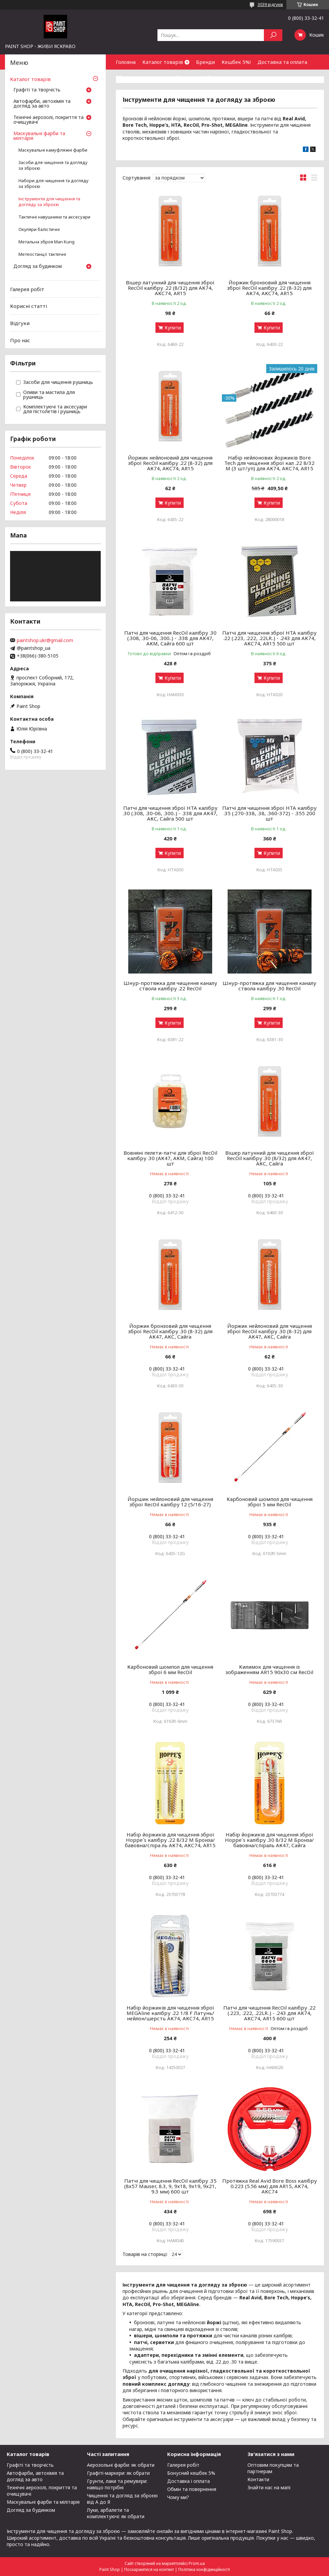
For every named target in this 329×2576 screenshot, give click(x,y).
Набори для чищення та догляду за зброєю (53, 183)
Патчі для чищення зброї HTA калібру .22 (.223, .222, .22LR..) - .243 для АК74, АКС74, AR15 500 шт (269, 638)
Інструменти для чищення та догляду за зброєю (49, 201)
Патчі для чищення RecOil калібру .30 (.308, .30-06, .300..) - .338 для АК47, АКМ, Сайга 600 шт (170, 638)
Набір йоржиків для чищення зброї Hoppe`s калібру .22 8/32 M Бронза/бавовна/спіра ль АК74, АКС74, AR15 (170, 1840)
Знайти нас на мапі (268, 2487)
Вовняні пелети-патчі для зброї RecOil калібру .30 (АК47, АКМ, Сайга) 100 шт (170, 1158)
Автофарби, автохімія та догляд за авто (41, 104)
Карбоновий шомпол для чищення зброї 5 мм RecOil (270, 1501)
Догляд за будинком (37, 266)
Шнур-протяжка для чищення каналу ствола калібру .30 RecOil (269, 985)
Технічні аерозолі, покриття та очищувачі (48, 120)
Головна (126, 61)
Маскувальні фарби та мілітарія (39, 136)
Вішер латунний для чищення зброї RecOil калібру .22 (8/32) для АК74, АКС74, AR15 (170, 288)
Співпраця (219, 77)
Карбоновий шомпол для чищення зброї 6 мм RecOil (170, 1669)
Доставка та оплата (282, 61)
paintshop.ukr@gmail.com (45, 640)
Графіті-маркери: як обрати (118, 2473)
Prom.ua (197, 2563)
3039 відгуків (270, 4)
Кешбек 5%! (236, 61)
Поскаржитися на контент (149, 2569)
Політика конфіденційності (204, 2569)
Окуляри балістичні (39, 229)
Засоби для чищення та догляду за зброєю (53, 165)
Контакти (188, 77)
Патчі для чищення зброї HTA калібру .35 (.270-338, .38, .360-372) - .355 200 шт (269, 813)
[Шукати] (273, 35)
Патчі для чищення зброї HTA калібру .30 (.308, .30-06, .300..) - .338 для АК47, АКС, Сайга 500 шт (170, 813)
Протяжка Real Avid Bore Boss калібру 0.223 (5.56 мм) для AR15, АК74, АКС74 (269, 2186)
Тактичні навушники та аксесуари (54, 217)
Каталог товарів (162, 61)
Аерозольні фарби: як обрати (120, 2465)
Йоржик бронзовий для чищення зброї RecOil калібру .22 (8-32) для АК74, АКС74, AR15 (269, 288)
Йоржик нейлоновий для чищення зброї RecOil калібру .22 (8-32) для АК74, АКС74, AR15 (170, 463)
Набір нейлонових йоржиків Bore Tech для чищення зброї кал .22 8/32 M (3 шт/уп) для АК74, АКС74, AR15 (269, 463)
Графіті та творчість (36, 90)
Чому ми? (178, 2497)
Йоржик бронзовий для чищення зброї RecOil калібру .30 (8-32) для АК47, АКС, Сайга (170, 1331)
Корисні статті (28, 306)
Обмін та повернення (142, 77)
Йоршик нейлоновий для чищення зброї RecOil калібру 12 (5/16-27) (170, 1501)
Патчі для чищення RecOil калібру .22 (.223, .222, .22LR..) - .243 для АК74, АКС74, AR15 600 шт (269, 2013)
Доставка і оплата (188, 2481)
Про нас (20, 339)
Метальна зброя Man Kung (46, 242)
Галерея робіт (27, 289)
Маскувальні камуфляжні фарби (52, 150)
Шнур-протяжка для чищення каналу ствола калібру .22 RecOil (170, 985)
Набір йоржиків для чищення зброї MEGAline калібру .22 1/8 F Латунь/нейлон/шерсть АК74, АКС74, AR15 (170, 2013)
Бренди (205, 61)
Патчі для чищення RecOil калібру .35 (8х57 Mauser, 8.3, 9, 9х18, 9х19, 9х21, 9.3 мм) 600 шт (170, 2186)
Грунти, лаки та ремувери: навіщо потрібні (117, 2484)
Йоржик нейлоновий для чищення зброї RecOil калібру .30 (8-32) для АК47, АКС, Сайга (269, 1331)
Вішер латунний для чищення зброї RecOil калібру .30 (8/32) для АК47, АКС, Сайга (269, 1158)
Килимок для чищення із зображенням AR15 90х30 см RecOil (269, 1669)
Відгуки (20, 323)
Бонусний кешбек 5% (191, 2473)
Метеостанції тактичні (42, 254)
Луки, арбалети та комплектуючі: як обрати (115, 2513)
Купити (172, 327)
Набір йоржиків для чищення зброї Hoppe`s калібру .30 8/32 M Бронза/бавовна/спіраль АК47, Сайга (269, 1840)
